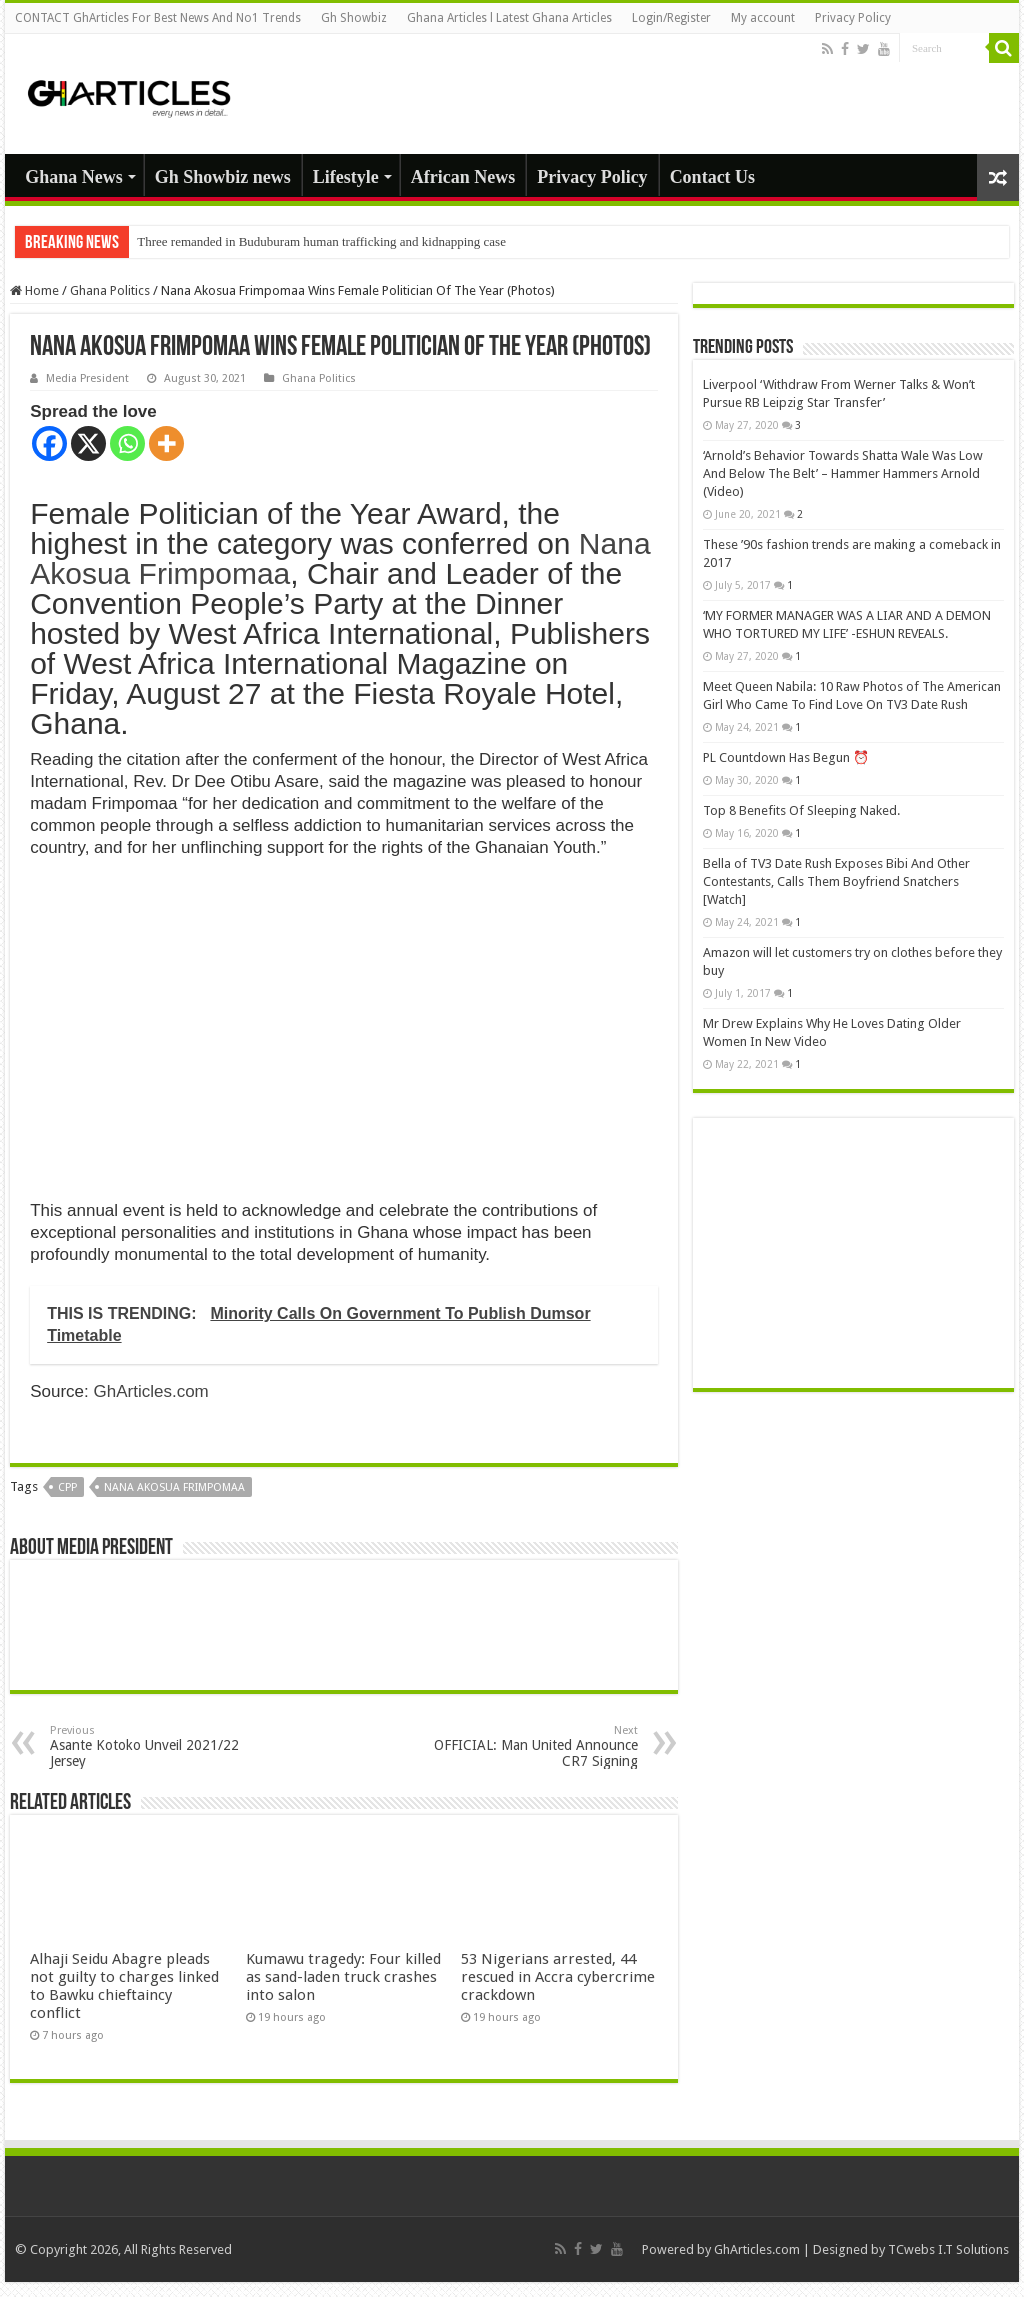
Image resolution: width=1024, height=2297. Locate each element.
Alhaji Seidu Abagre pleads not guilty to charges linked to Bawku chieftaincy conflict (124, 1986)
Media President (87, 378)
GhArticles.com (151, 1391)
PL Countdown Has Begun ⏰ (786, 757)
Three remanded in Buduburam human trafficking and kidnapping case (321, 241)
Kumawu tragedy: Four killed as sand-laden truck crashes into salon (343, 1977)
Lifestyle (346, 177)
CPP (67, 1487)
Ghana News (74, 177)
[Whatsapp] (127, 443)
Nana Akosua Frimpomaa (174, 1487)
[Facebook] (49, 443)
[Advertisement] (853, 1253)
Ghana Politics (110, 290)
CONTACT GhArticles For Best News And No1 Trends (158, 18)
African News (463, 177)
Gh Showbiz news (223, 177)
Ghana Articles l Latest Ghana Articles (509, 18)
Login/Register (671, 18)
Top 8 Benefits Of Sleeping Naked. (801, 810)
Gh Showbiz (354, 18)
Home (34, 290)
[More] (166, 443)
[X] (88, 443)
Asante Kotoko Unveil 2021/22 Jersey (152, 1746)
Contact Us (713, 177)
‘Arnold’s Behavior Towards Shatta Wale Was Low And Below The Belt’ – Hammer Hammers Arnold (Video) (843, 473)
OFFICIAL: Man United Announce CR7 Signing (535, 1746)
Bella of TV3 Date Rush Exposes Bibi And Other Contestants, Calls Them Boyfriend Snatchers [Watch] (836, 881)
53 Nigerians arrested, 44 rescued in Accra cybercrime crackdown (558, 1977)
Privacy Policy (853, 18)
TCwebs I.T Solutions (948, 2249)
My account (763, 18)
